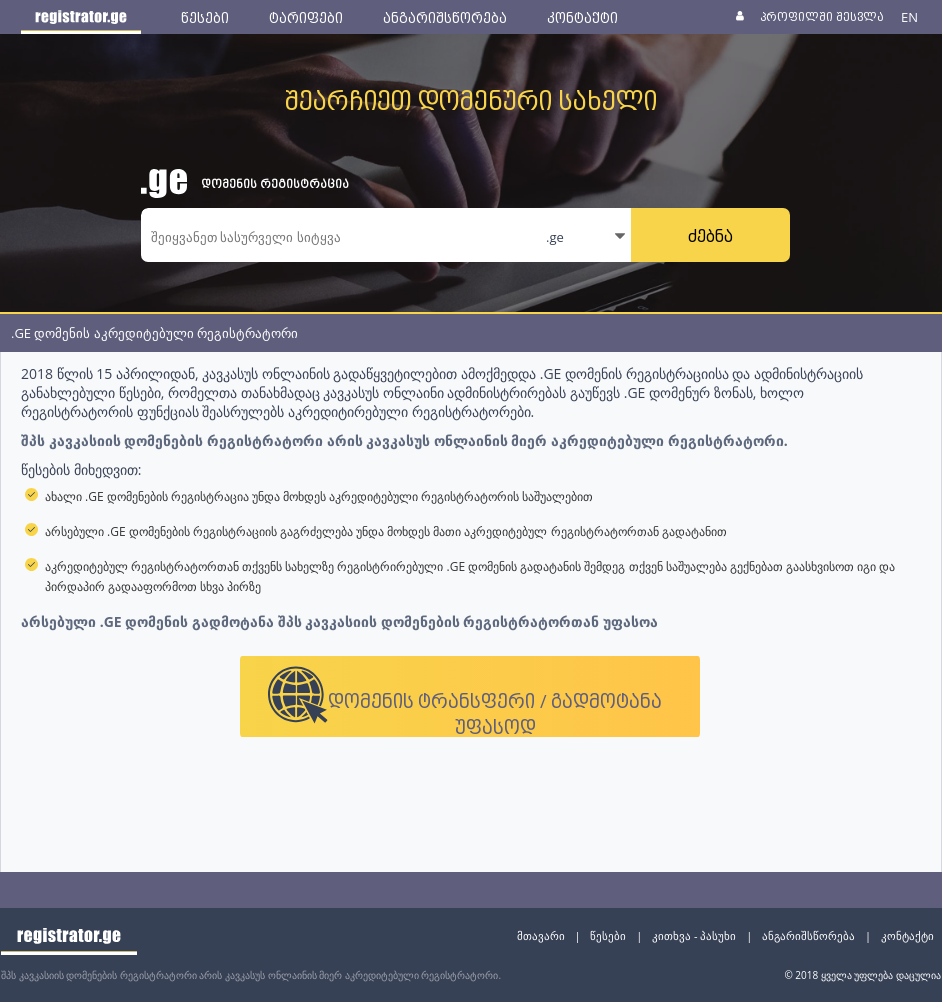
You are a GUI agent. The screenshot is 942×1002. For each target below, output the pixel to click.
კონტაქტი (907, 935)
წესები (608, 935)
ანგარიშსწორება (808, 935)
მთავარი (541, 935)
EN (909, 17)
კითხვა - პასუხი (694, 935)
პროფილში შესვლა (821, 16)
